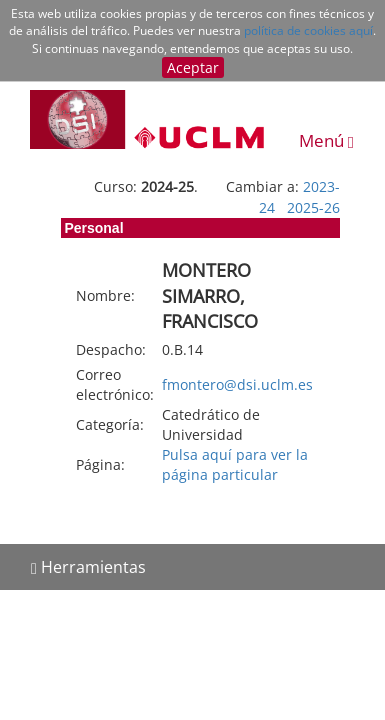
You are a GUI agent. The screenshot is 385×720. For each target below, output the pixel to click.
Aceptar (193, 67)
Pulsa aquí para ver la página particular (235, 464)
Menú (326, 140)
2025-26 (313, 207)
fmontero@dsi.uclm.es (237, 384)
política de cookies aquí (308, 30)
